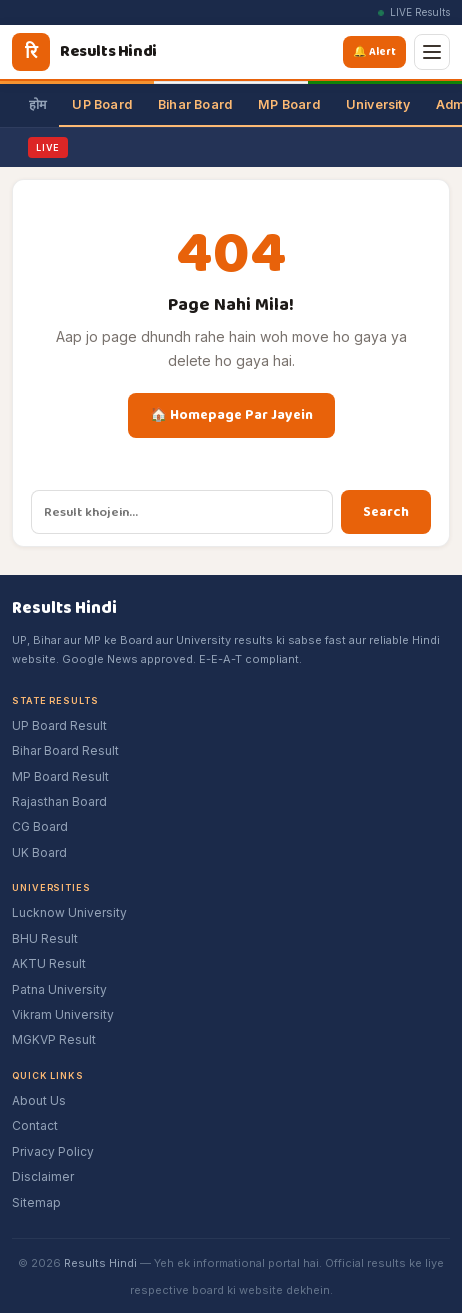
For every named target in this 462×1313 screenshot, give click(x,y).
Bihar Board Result (65, 750)
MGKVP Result (54, 1039)
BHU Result (45, 938)
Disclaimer (43, 1176)
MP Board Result (60, 776)
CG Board (40, 826)
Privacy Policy (53, 1151)
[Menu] (432, 52)
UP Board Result (59, 725)
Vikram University (63, 1014)
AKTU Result (49, 963)
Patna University (59, 989)
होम (37, 104)
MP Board (289, 104)
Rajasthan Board (59, 801)
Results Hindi (100, 1263)
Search (386, 512)
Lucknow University (69, 912)
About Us (39, 1100)
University (378, 104)
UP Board (102, 104)
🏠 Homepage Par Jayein (231, 415)
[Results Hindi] (84, 52)
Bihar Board (195, 104)
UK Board (39, 852)
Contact (35, 1125)
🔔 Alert (378, 51)
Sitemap (36, 1202)
